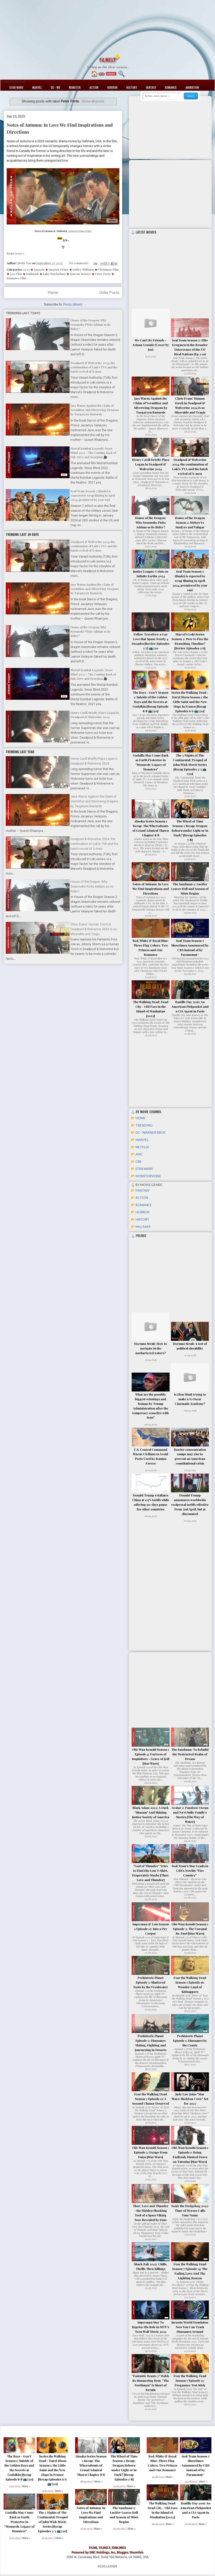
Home (53, 292)
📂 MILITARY (141, 1227)
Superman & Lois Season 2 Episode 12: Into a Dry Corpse (150, 1928)
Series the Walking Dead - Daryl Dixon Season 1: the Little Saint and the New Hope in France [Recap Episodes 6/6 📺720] (189, 701)
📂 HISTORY (140, 1219)
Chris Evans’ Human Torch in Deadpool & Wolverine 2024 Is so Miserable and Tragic (93, 929)
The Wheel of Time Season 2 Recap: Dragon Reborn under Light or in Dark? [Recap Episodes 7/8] (190, 830)
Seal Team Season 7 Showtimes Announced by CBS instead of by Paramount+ (195, 2465)
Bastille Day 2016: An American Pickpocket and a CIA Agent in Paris (190, 1006)
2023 (26, 269)
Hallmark (32, 274)
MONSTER (75, 87)
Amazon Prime (58, 269)
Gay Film (16, 274)
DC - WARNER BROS (150, 1132)
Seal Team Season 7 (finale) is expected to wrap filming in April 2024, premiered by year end (92, 495)
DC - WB (55, 87)
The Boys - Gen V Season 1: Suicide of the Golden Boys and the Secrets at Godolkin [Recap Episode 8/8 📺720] (150, 701)
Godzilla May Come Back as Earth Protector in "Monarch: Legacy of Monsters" (19, 2521)
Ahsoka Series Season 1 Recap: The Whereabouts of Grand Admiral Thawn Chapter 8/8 (90, 2465)
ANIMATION (192, 87)
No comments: (79, 263)
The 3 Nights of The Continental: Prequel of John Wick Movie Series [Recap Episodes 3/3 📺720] (190, 764)
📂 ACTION (139, 1198)
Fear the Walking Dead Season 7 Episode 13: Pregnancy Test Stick (190, 2380)
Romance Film (16, 278)
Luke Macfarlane (54, 274)
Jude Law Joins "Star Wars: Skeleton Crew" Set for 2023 (190, 2098)
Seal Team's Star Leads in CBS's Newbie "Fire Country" (190, 1870)
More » (26, 2486)
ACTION (93, 87)
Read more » (15, 253)
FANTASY (151, 87)
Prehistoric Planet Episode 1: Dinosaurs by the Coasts (190, 2040)
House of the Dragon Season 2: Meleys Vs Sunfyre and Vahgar (190, 522)
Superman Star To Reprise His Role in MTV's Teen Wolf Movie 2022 (150, 2327)
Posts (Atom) (72, 304)
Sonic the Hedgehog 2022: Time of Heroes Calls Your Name (190, 2210)
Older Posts (109, 292)
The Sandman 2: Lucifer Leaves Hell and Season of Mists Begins (190, 888)
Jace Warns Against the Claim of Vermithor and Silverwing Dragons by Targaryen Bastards (94, 410)
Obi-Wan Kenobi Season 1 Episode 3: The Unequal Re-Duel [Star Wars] (190, 1928)
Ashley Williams (83, 269)
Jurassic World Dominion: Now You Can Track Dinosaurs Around (190, 2327)
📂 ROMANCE (141, 1205)
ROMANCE (171, 87)
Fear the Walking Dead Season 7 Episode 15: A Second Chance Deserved (150, 2098)
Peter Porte (103, 274)
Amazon (39, 269)
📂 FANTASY (140, 1190)
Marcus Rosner (80, 274)
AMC (139, 1154)
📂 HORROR (140, 1212)
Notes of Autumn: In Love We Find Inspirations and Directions (150, 888)
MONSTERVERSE (148, 1176)
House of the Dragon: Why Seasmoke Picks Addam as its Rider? (90, 324)
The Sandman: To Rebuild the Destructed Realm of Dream (190, 1754)
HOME (140, 1118)
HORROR (112, 87)
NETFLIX (142, 1147)
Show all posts (93, 101)
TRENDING (144, 1125)
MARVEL (37, 87)
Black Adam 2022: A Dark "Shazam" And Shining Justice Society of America (150, 1812)
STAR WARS (16, 87)
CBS (138, 1161)
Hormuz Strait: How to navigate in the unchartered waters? (150, 1348)
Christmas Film (108, 269)
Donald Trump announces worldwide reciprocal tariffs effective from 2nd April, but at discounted (190, 1504)
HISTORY (131, 87)
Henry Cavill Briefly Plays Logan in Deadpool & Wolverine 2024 (150, 464)
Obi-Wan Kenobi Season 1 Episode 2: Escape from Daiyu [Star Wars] (150, 2152)
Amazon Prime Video (80, 230)
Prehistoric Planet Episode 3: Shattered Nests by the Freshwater (150, 1982)
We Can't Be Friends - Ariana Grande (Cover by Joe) (150, 344)
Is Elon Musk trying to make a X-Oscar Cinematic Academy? (190, 1399)
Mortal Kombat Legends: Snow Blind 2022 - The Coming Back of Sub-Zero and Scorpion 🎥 (93, 453)
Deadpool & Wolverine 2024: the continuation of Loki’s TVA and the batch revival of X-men (94, 367)
